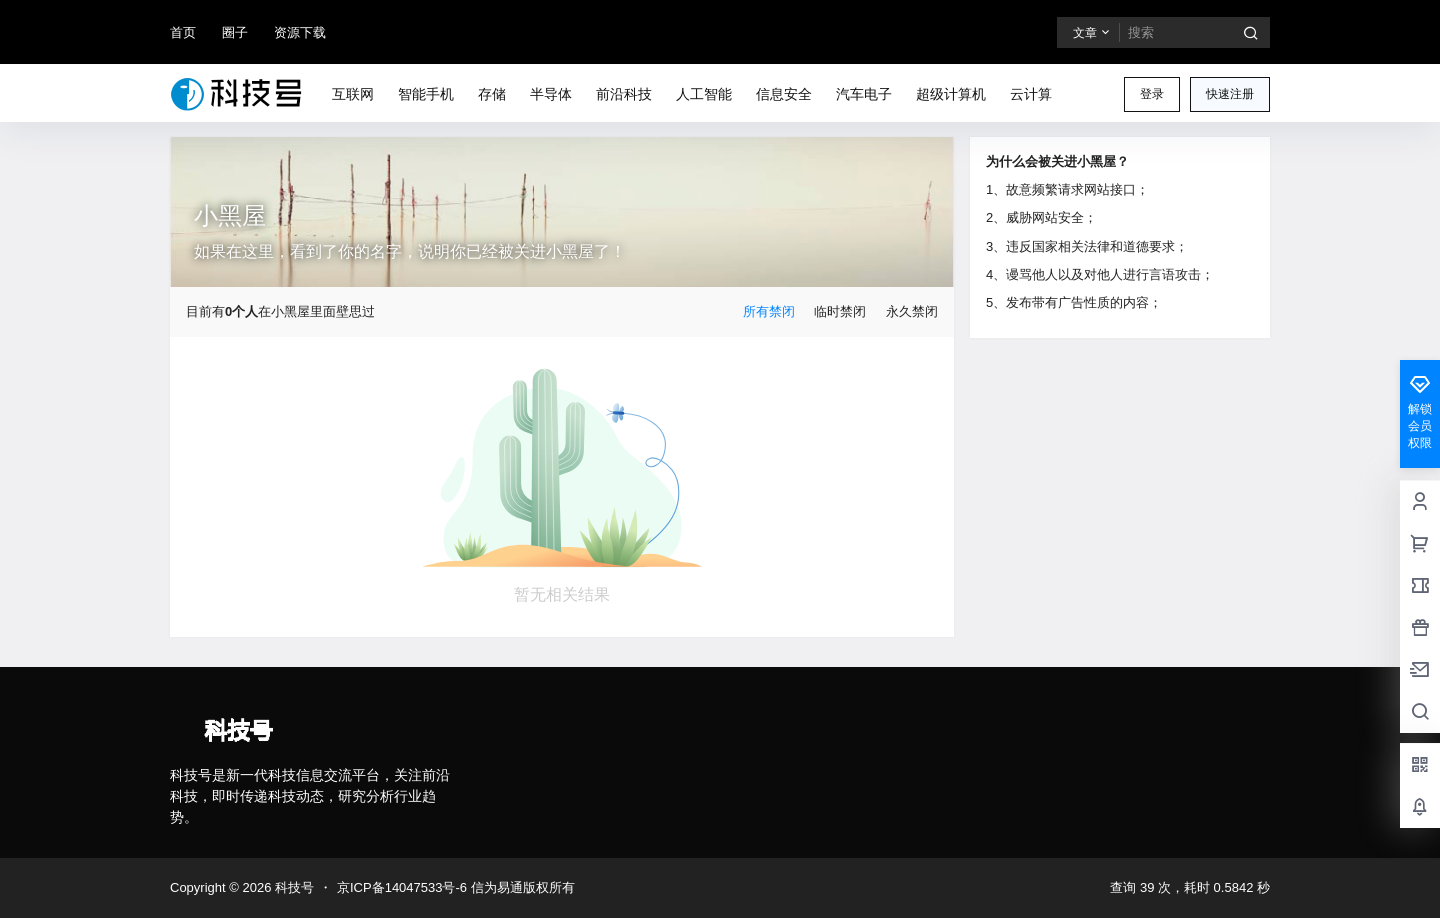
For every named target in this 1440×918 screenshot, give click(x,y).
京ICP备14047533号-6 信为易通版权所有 (456, 887)
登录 (1152, 94)
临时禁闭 (840, 311)
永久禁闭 (912, 311)
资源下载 (300, 32)
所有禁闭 (769, 311)
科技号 (292, 887)
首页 (183, 32)
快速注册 (1230, 94)
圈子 (235, 32)
